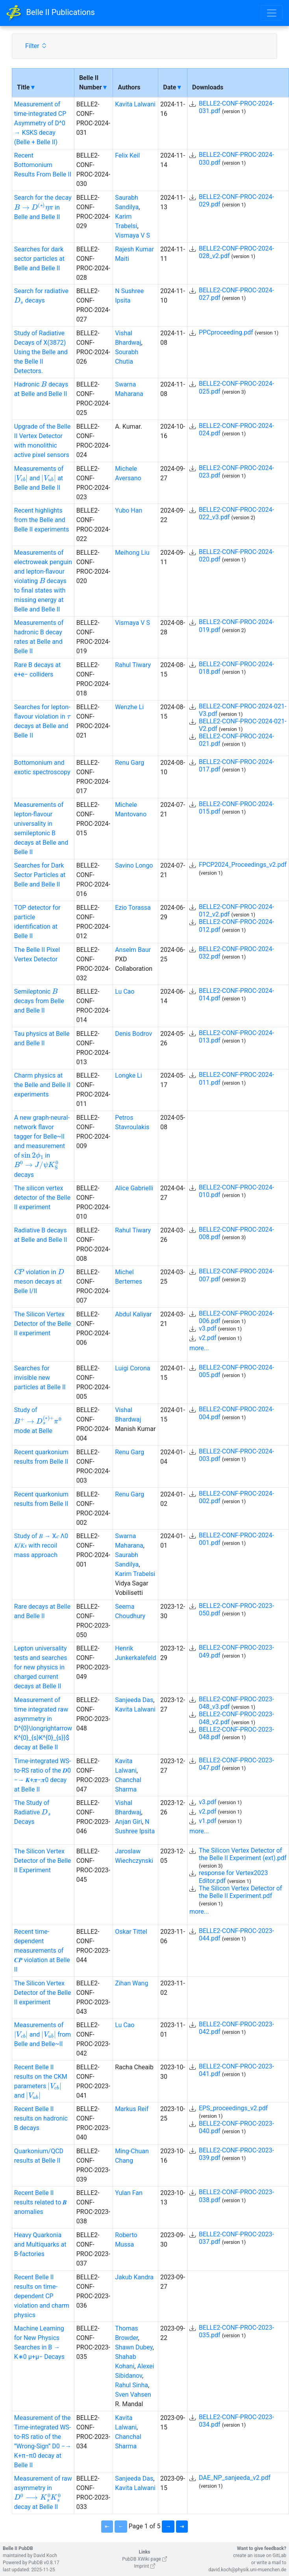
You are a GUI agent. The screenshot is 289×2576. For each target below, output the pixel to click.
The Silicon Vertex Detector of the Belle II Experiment (42, 1860)
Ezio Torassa (133, 907)
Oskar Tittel (131, 1931)
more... (199, 1348)
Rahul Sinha (131, 2385)
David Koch (45, 2555)
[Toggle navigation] (272, 13)
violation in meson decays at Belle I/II (39, 1281)
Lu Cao (124, 991)
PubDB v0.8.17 (43, 2562)
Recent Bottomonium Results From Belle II (42, 165)
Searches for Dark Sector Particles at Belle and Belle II (40, 875)
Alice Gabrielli (134, 1188)
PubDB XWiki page (144, 2559)
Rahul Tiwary (133, 665)
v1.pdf (208, 1821)
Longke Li (128, 1075)
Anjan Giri (128, 1821)
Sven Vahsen (133, 2394)
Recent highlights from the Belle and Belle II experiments (41, 520)
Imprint (144, 2566)
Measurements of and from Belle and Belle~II (42, 2034)
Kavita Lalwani (135, 104)
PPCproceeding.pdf (226, 332)
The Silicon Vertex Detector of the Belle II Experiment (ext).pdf (243, 1854)
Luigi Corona (132, 1368)
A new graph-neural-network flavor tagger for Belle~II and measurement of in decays (42, 1146)
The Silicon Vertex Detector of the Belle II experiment (42, 1323)
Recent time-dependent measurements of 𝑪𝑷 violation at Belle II (42, 1950)
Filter (36, 46)
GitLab (279, 2555)
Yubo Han (128, 510)
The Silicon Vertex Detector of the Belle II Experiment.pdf (240, 1892)
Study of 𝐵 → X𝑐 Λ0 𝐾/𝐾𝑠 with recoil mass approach (41, 1545)
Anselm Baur (133, 949)
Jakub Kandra (134, 2277)
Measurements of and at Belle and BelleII (39, 478)
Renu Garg (129, 762)
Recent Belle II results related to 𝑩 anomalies (40, 2202)
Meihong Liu (132, 552)
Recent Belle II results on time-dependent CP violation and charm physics (41, 2296)
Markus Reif (131, 2109)
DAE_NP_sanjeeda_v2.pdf (234, 2477)
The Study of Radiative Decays (32, 1812)
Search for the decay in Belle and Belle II (43, 207)
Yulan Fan (129, 2193)
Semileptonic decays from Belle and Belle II (39, 1001)
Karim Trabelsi (135, 1574)
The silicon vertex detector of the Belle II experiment (42, 1197)
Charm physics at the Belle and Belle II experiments (42, 1085)
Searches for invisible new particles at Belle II (40, 1377)
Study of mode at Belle (38, 1420)
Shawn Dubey (133, 2347)
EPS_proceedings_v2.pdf (233, 2108)
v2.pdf (208, 1338)
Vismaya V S (132, 235)
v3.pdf (208, 1328)
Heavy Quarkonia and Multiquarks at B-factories (40, 2244)
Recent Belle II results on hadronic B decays (41, 2118)
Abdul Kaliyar (133, 1314)
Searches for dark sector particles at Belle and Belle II (39, 258)
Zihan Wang (131, 1983)
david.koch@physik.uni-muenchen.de (247, 2569)
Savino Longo (134, 865)
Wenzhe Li (129, 707)
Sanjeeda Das (134, 1700)
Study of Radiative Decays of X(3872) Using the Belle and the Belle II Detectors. (41, 352)
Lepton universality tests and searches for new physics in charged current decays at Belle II (40, 1667)
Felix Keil (127, 155)
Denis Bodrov (133, 1033)
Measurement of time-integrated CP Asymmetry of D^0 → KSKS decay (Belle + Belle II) (40, 123)
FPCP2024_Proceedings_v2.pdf (243, 864)
